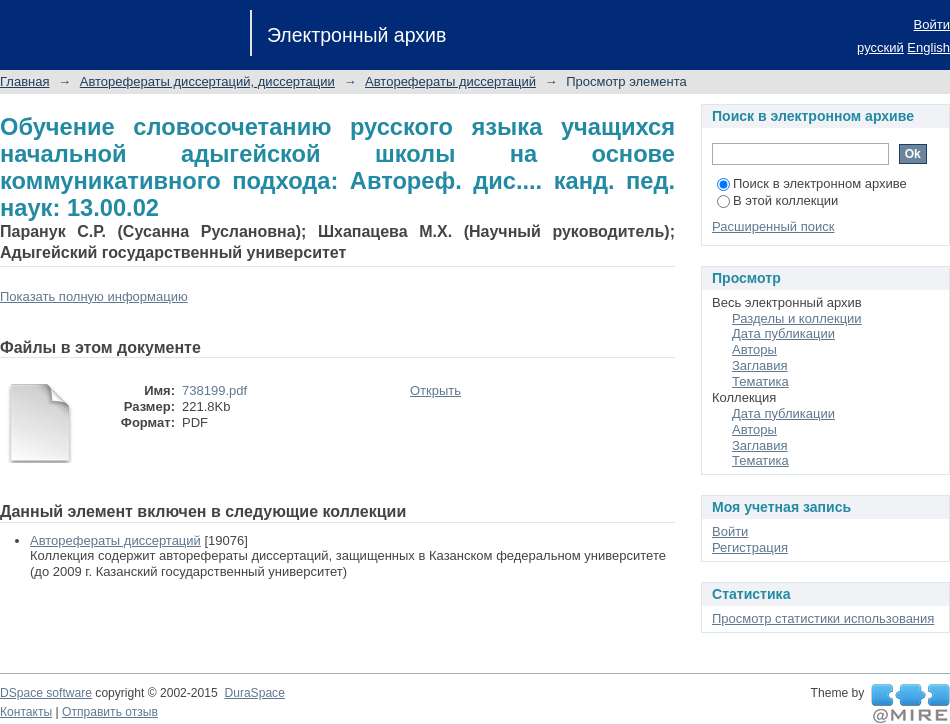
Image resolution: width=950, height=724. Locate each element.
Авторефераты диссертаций (450, 81)
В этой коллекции (777, 200)
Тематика (760, 381)
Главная (24, 81)
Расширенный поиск (773, 226)
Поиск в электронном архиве (812, 183)
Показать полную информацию (94, 296)
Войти (932, 24)
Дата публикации (783, 333)
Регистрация (750, 547)
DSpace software (46, 693)
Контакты (26, 712)
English (928, 47)
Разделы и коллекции (797, 318)
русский (880, 47)
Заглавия (760, 365)
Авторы (754, 349)
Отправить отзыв (110, 712)
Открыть (435, 390)
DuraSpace (254, 693)
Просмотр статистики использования (823, 618)
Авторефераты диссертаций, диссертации (207, 81)
